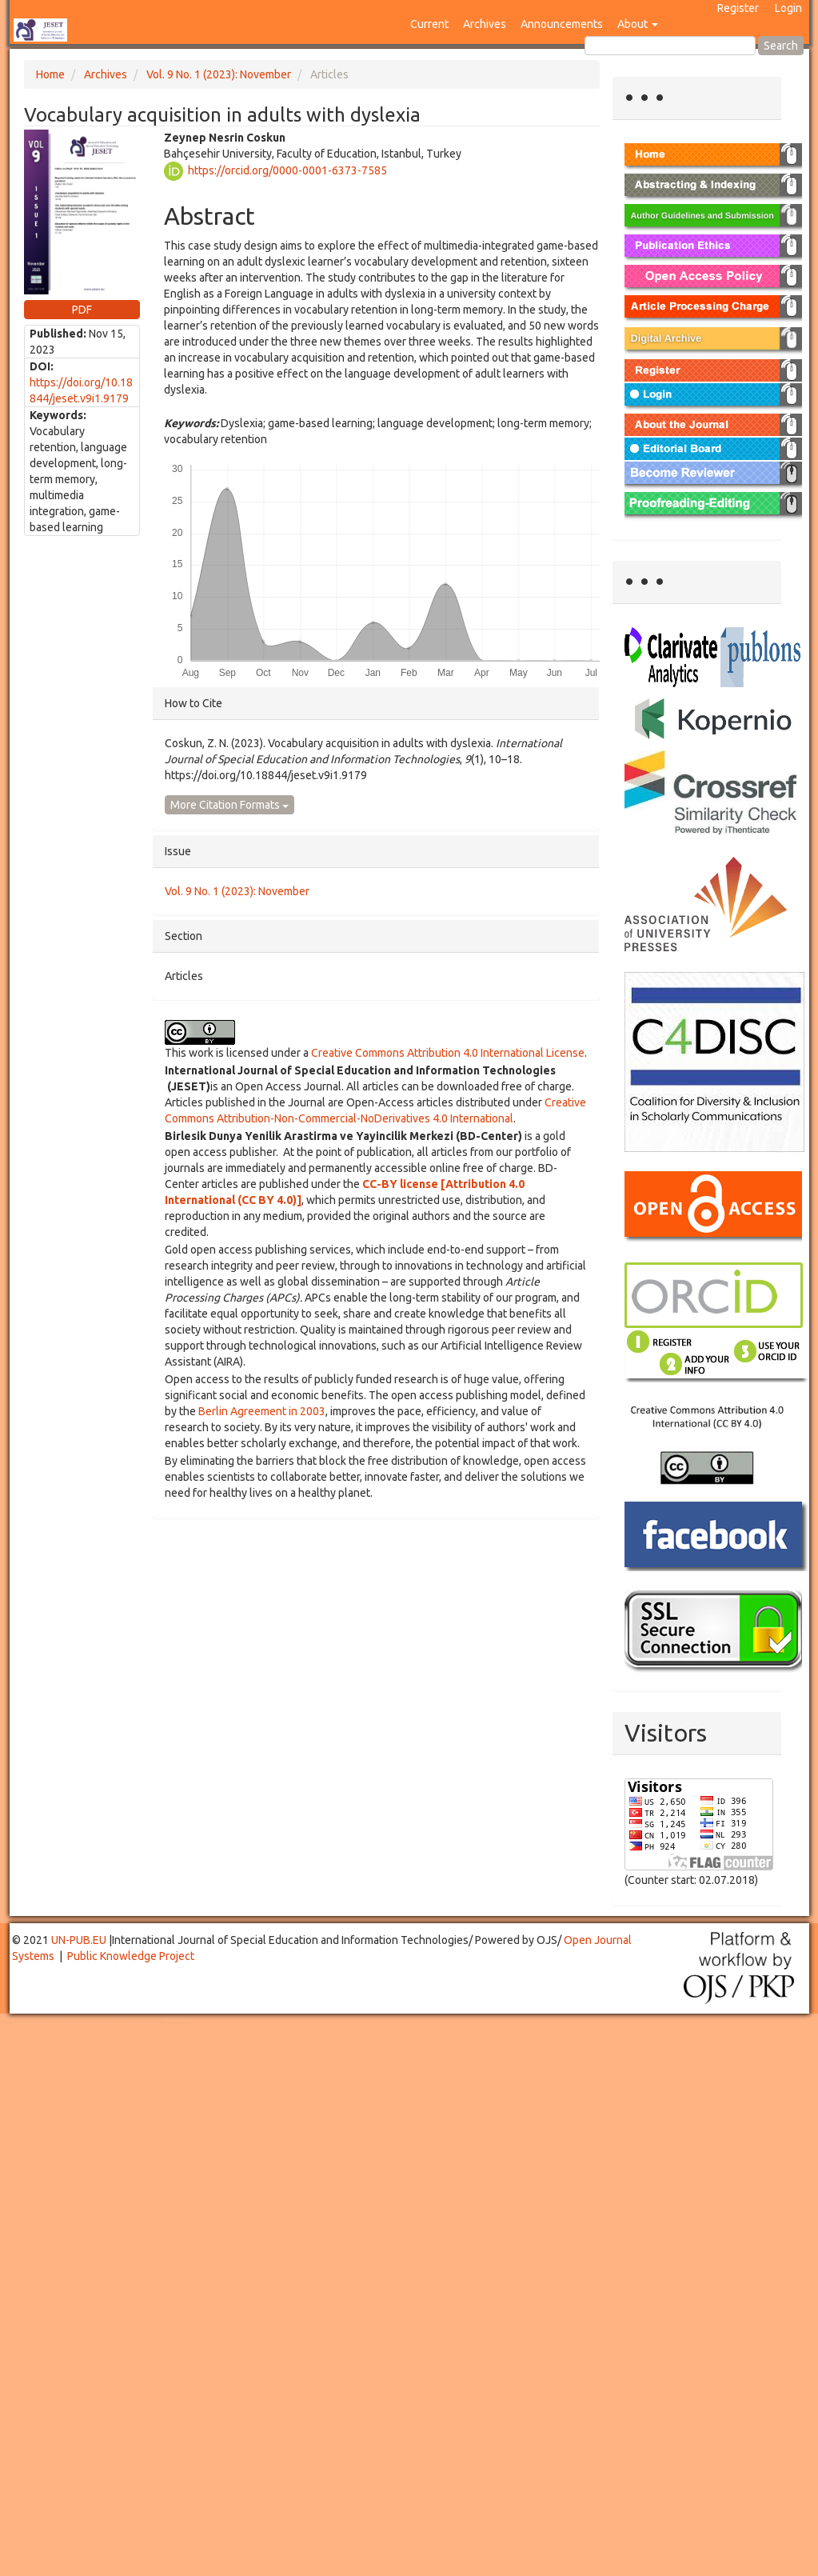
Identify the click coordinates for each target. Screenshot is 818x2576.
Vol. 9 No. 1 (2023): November (218, 74)
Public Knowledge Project (130, 1956)
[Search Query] (670, 45)
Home (50, 74)
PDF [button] (82, 309)
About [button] (637, 24)
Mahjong (65, 2022)
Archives (484, 24)
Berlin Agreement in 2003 (261, 1411)
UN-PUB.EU (78, 1940)
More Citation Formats (229, 804)
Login (788, 8)
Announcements (562, 24)
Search (781, 45)
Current (429, 24)
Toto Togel (63, 2021)
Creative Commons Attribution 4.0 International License (448, 1052)
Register (738, 8)
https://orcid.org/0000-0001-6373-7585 (287, 170)
